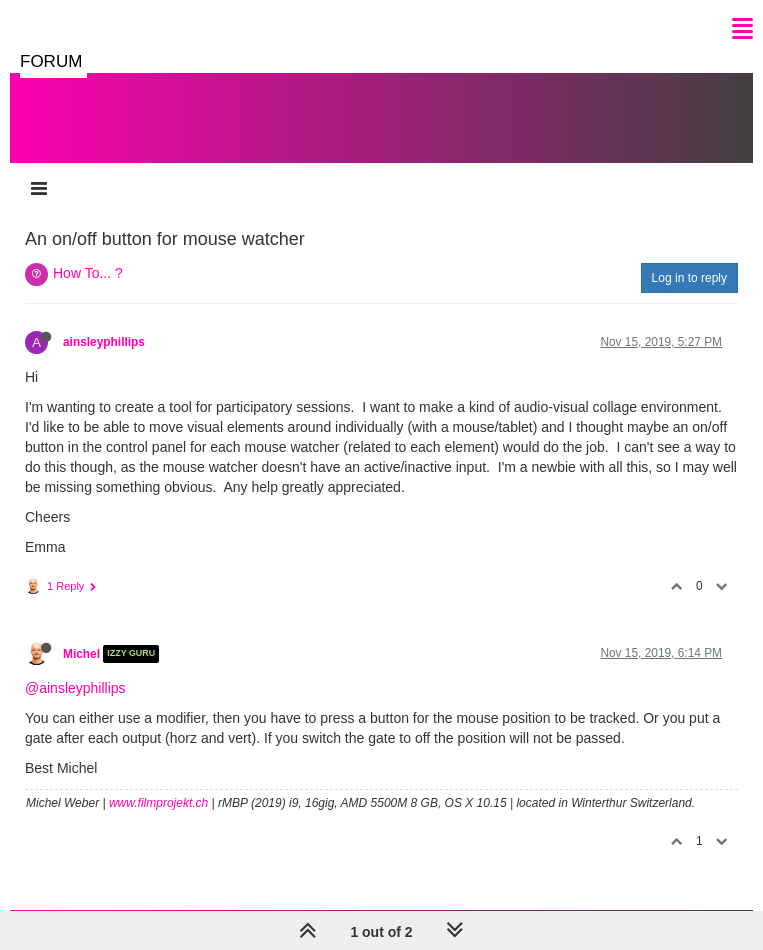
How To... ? (88, 273)
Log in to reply (689, 278)
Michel (81, 654)
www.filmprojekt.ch (158, 803)
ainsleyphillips (104, 342)
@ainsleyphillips (75, 688)
